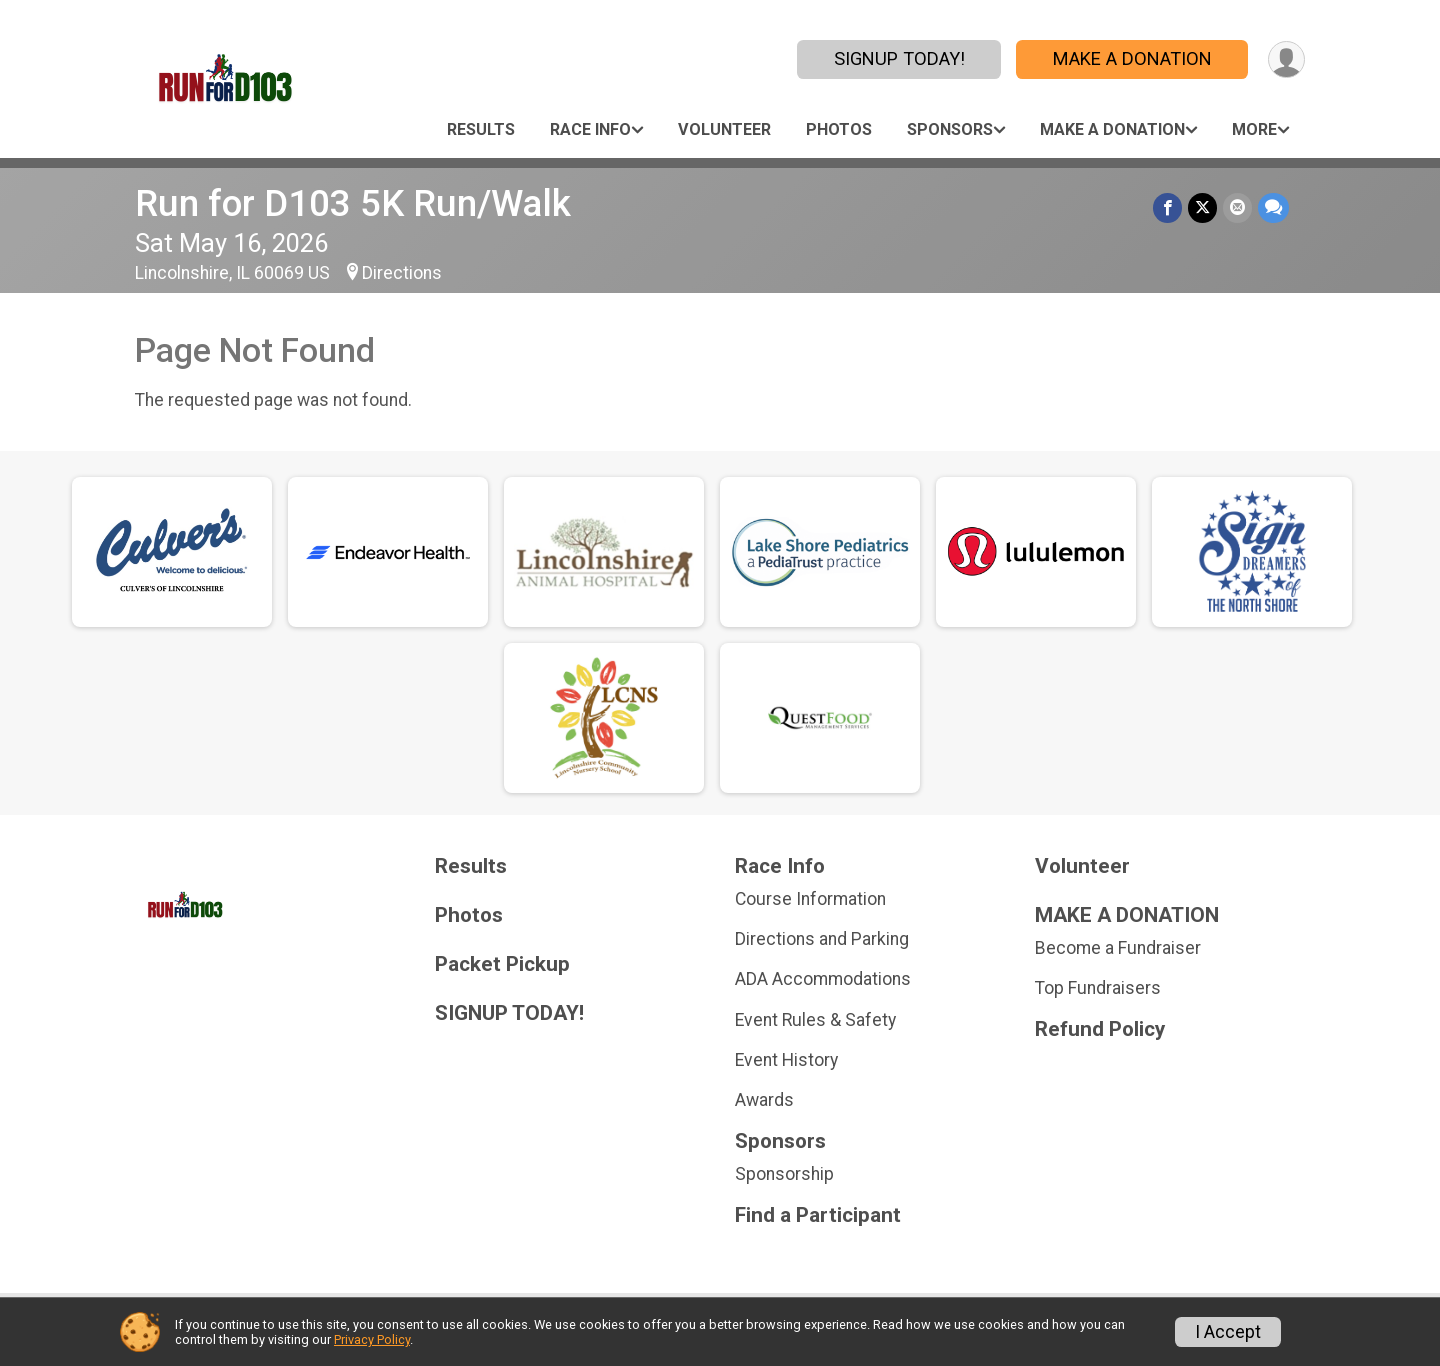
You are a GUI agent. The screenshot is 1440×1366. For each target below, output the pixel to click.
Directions (402, 273)
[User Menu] (1286, 59)
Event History (786, 1060)
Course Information (810, 899)
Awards (764, 1100)
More (1254, 129)
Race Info (590, 129)
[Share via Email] (1237, 207)
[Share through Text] (1273, 207)
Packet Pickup (502, 964)
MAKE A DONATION (1132, 58)
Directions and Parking (822, 939)
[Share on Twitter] (1202, 207)
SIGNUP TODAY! (899, 58)
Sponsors (950, 129)
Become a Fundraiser (1118, 948)
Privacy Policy (372, 1339)
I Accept (1228, 1332)
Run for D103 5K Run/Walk (353, 203)
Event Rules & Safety (815, 1020)
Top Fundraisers (1098, 988)
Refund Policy (1100, 1029)
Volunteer (724, 129)
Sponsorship (784, 1174)
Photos (839, 129)
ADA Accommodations (823, 979)
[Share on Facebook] (1167, 207)
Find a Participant (818, 1215)
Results (481, 129)
